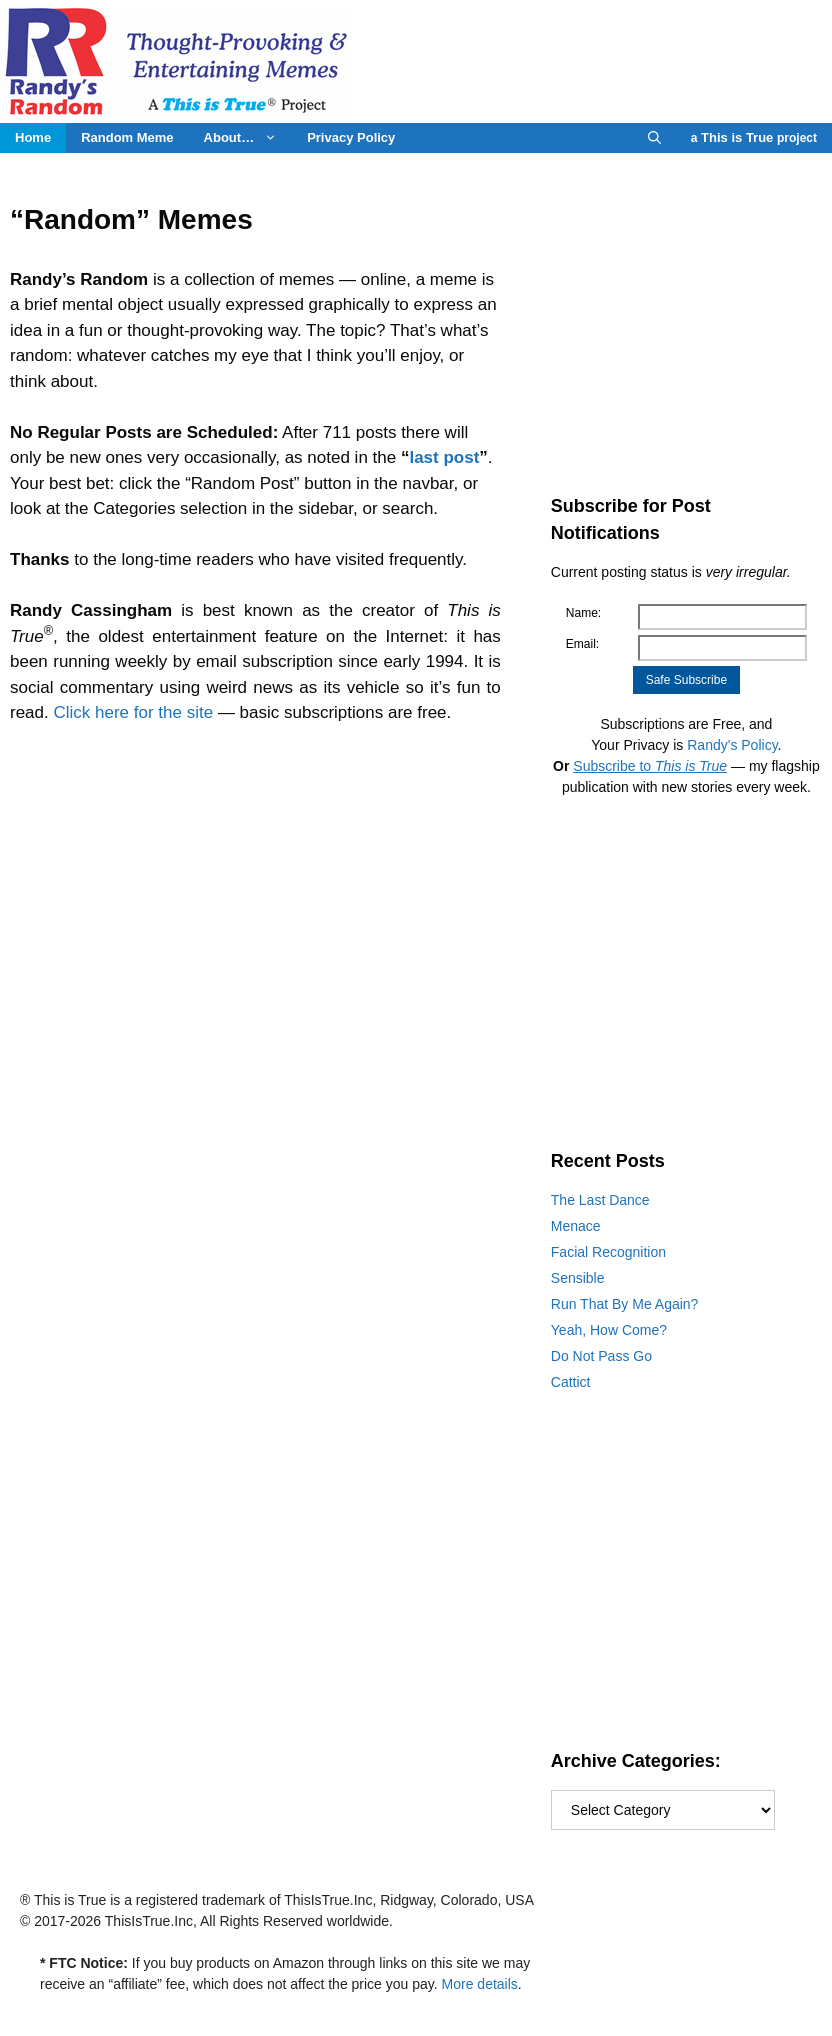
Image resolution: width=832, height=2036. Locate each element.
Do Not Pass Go (601, 1356)
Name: (583, 613)
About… (248, 138)
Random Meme (127, 137)
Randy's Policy (732, 745)
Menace (576, 1226)
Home (33, 137)
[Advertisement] (686, 318)
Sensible (578, 1278)
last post (444, 457)
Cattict (571, 1382)
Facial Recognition (608, 1252)
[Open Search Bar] (654, 138)
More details (480, 1984)
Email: (582, 644)
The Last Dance (600, 1200)
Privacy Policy (351, 137)
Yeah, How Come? (609, 1330)
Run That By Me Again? (625, 1304)
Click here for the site (133, 712)
